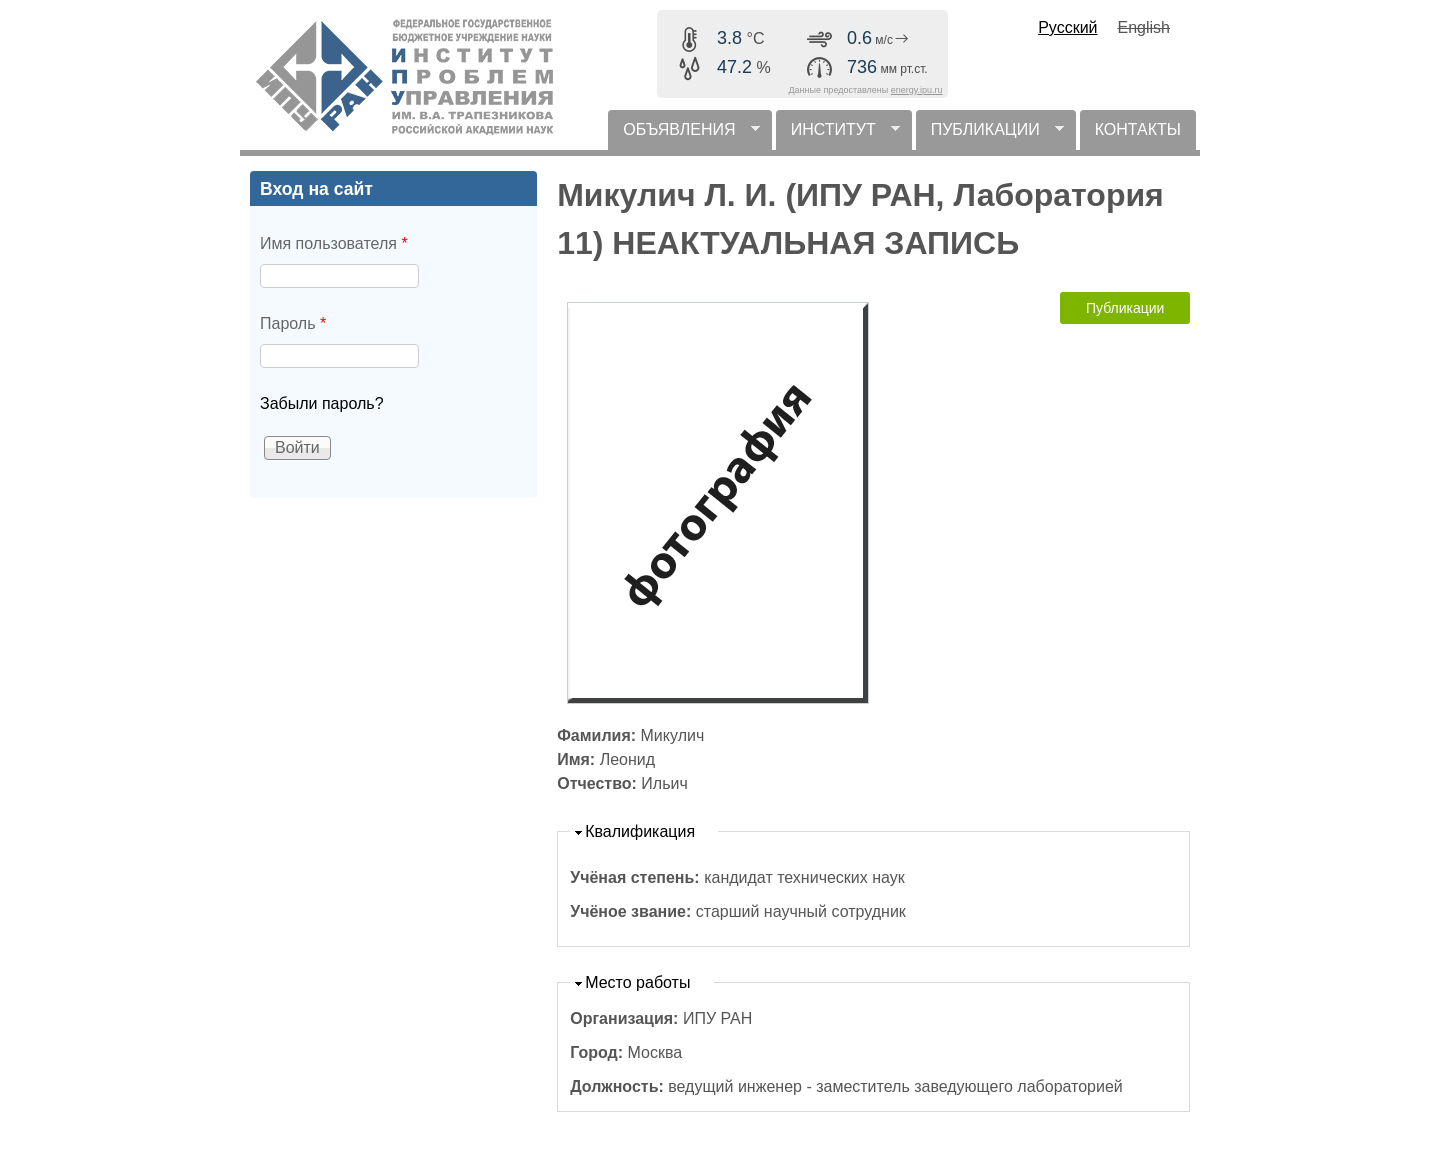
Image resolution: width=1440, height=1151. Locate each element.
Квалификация (640, 831)
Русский (1067, 27)
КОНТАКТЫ (1138, 129)
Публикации (1125, 308)
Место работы (637, 982)
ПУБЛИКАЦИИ (990, 135)
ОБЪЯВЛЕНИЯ (683, 135)
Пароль (293, 323)
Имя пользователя (334, 243)
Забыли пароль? (322, 403)
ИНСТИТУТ (838, 135)
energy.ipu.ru (917, 90)
